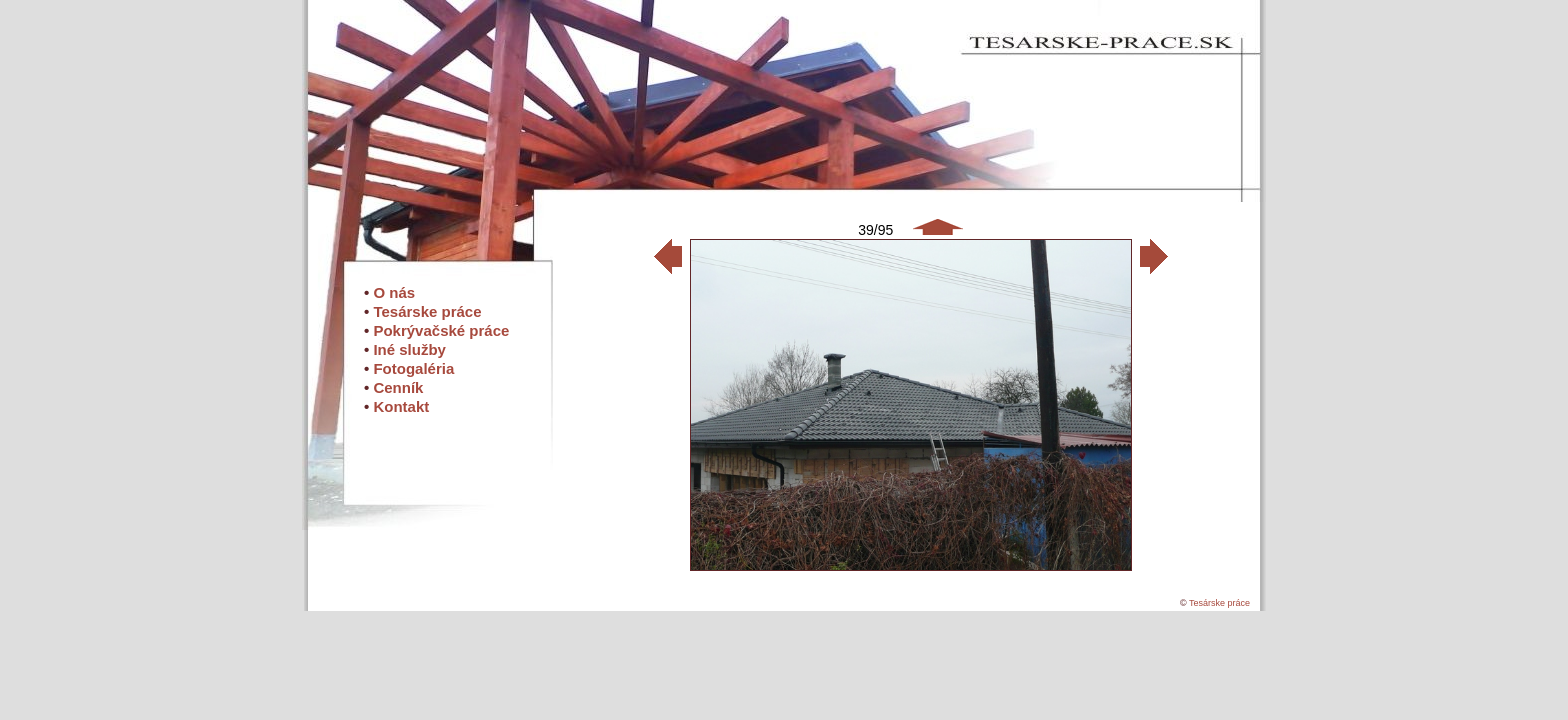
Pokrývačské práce (441, 330)
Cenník (398, 387)
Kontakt (401, 406)
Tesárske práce (427, 311)
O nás (394, 292)
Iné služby (409, 349)
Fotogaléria (413, 368)
